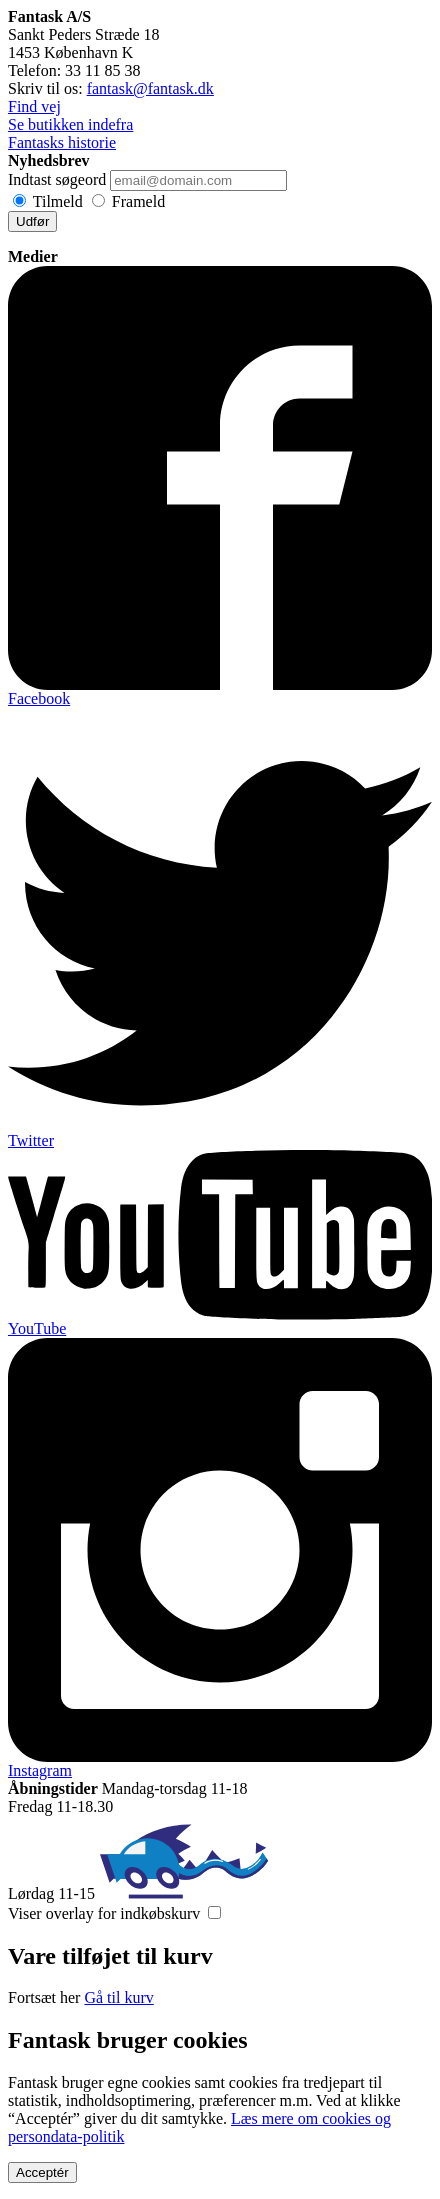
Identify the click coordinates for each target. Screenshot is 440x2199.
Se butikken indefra (70, 124)
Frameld (138, 201)
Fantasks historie (62, 142)
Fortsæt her (44, 1997)
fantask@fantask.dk (150, 88)
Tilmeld (58, 201)
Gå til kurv (118, 1997)
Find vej (34, 106)
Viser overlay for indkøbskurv (104, 1913)
